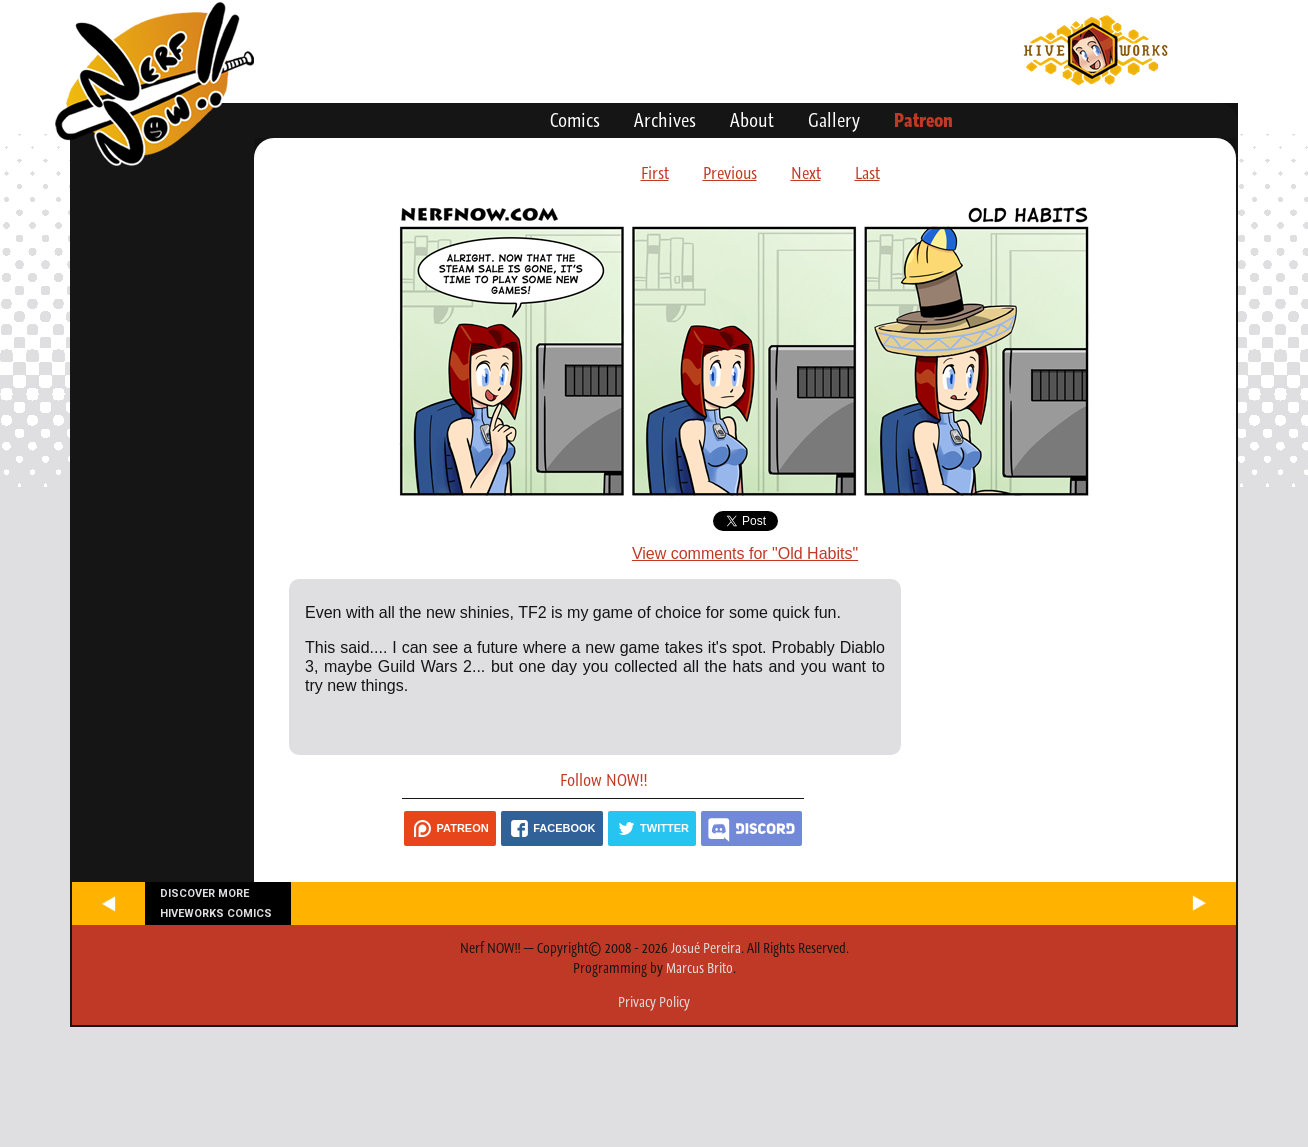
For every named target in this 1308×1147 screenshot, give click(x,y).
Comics (575, 120)
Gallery (834, 120)
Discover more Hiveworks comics (216, 903)
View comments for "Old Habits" (745, 553)
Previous (730, 173)
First (655, 173)
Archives (665, 120)
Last (867, 173)
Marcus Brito (699, 968)
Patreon (923, 120)
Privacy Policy (654, 1002)
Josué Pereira (706, 948)
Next (806, 173)
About (752, 120)
